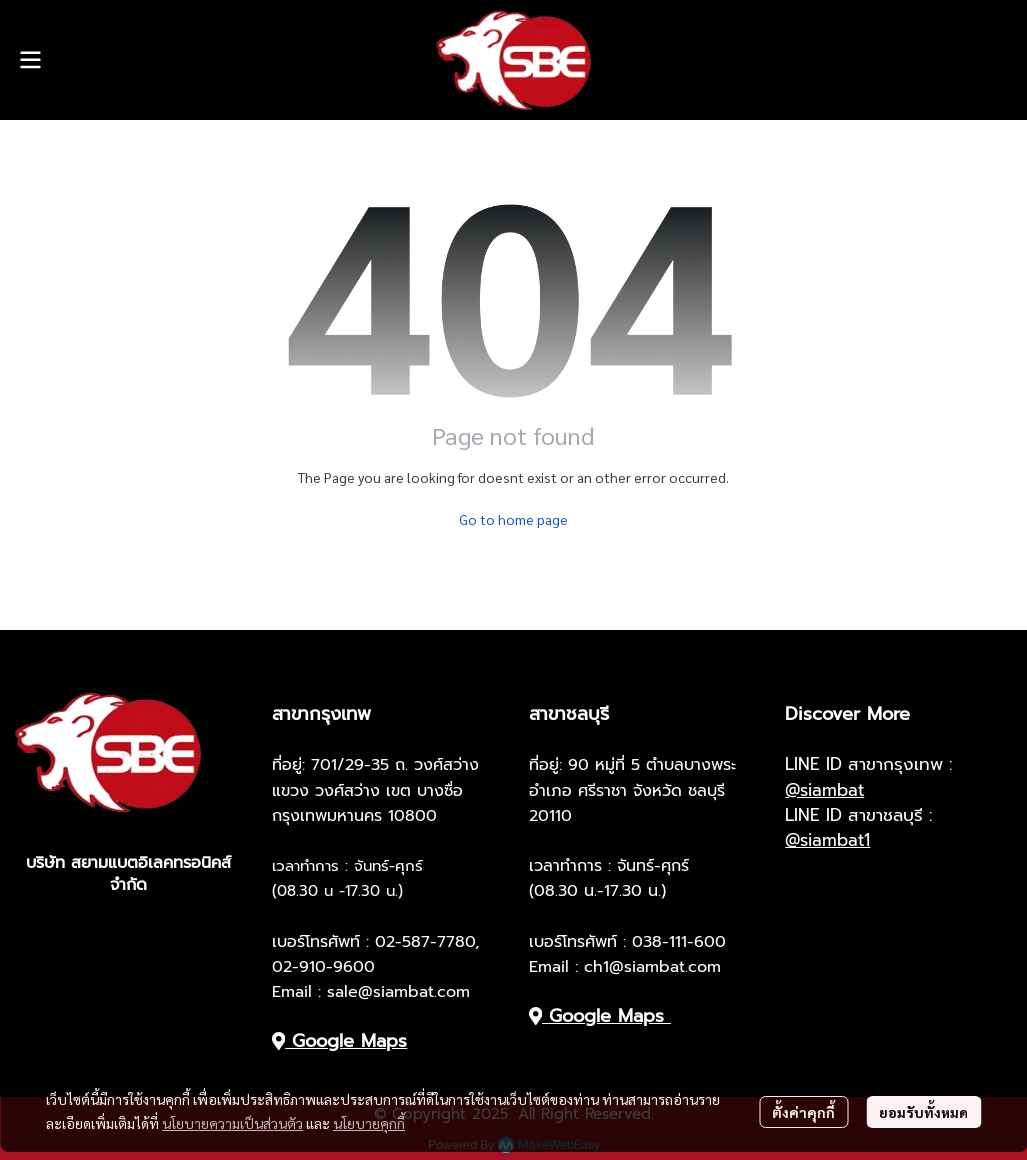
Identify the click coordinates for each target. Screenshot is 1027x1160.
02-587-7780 (425, 942)
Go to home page (513, 519)
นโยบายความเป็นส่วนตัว (232, 1123)
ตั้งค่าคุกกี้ (803, 1112)
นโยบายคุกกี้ (369, 1123)
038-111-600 (679, 942)
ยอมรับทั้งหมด (923, 1112)
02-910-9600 (323, 967)
